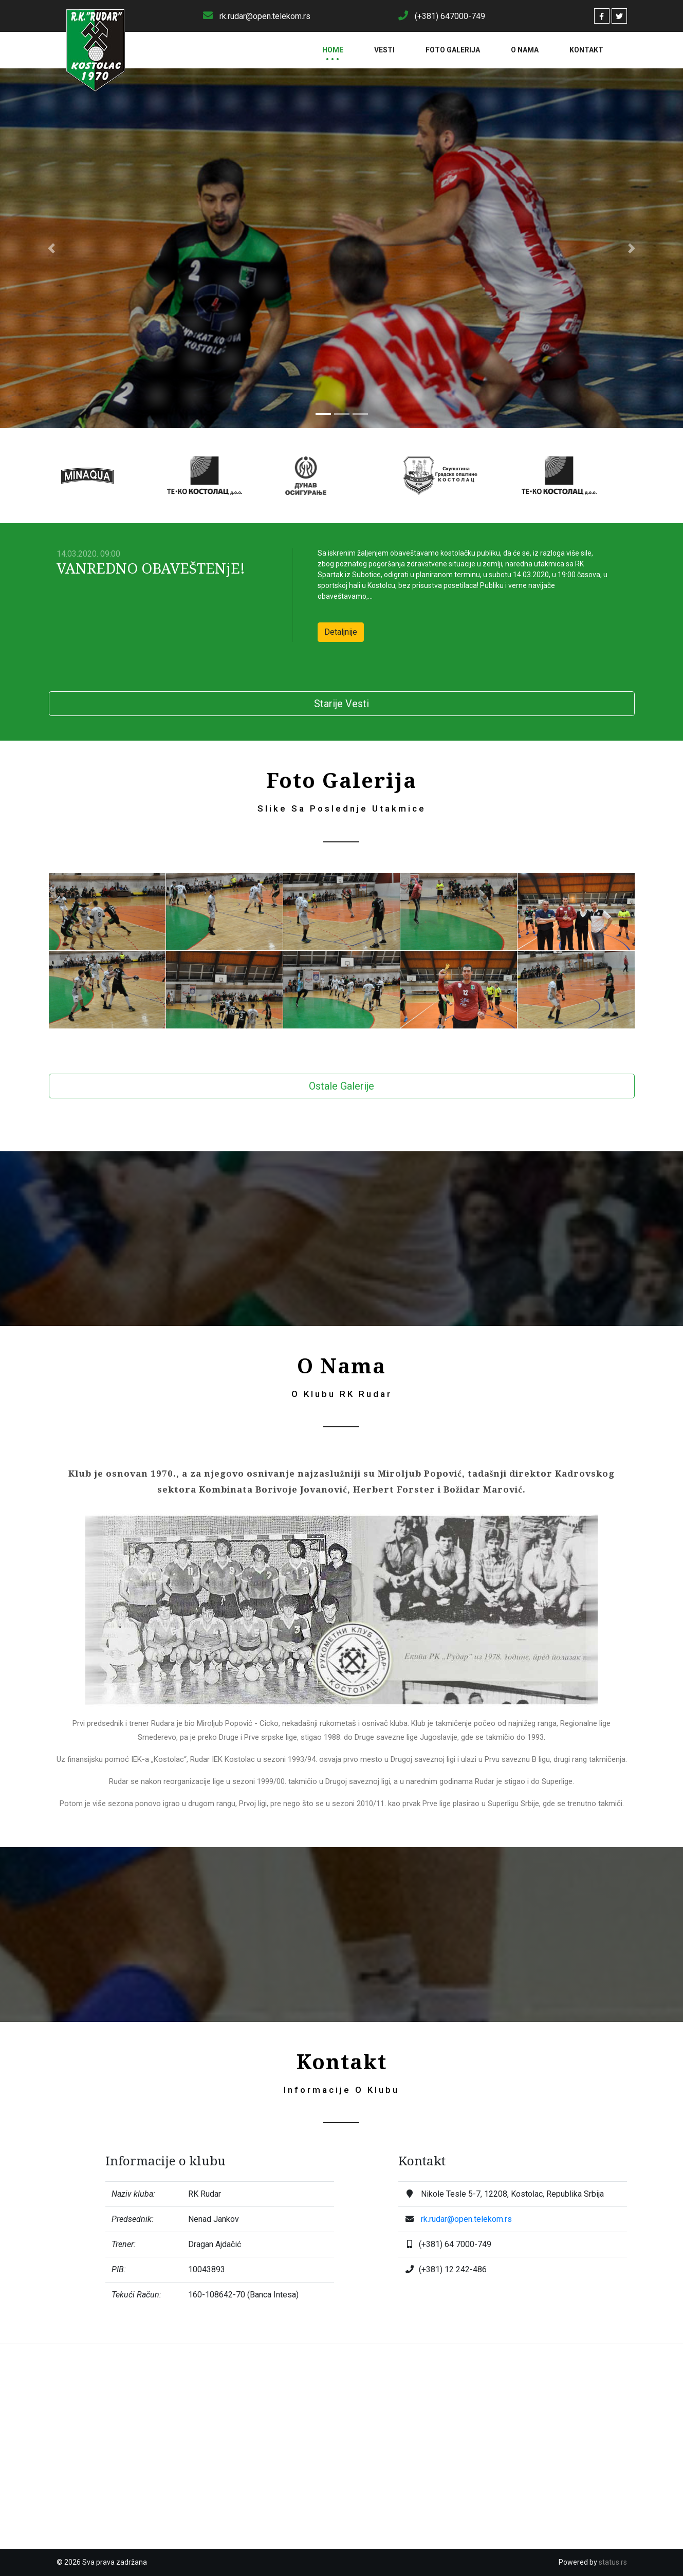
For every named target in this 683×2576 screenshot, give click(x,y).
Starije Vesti (341, 703)
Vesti (384, 50)
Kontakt (586, 50)
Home (332, 50)
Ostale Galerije (341, 1086)
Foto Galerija (453, 50)
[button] (51, 248)
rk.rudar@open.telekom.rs (466, 2219)
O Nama (525, 50)
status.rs (613, 2562)
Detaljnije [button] (340, 632)
